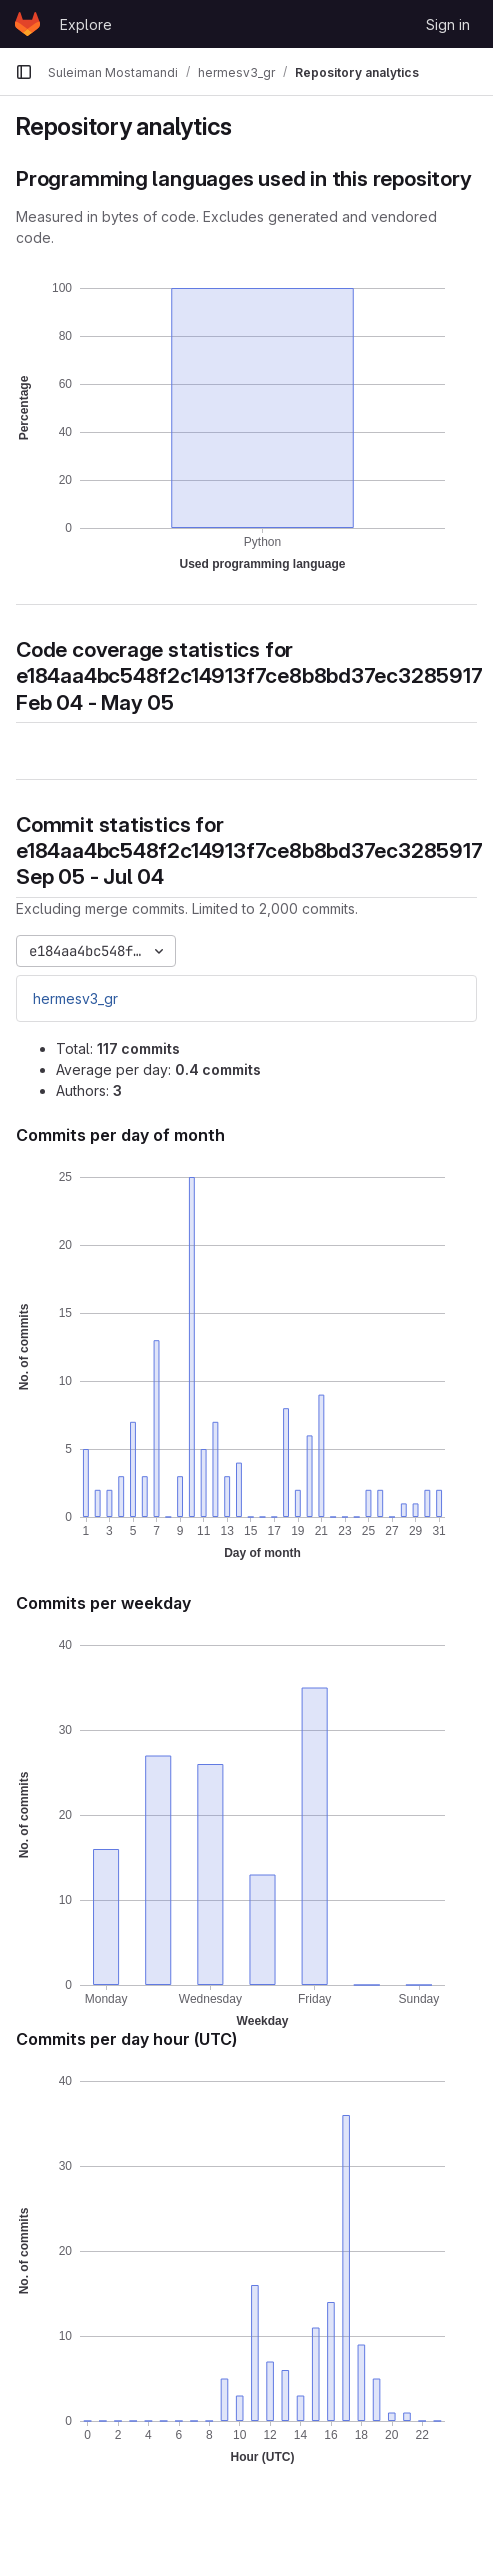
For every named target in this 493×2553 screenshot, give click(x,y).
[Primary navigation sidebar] (24, 72)
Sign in (448, 24)
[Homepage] (27, 24)
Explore (86, 24)
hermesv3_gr (75, 998)
